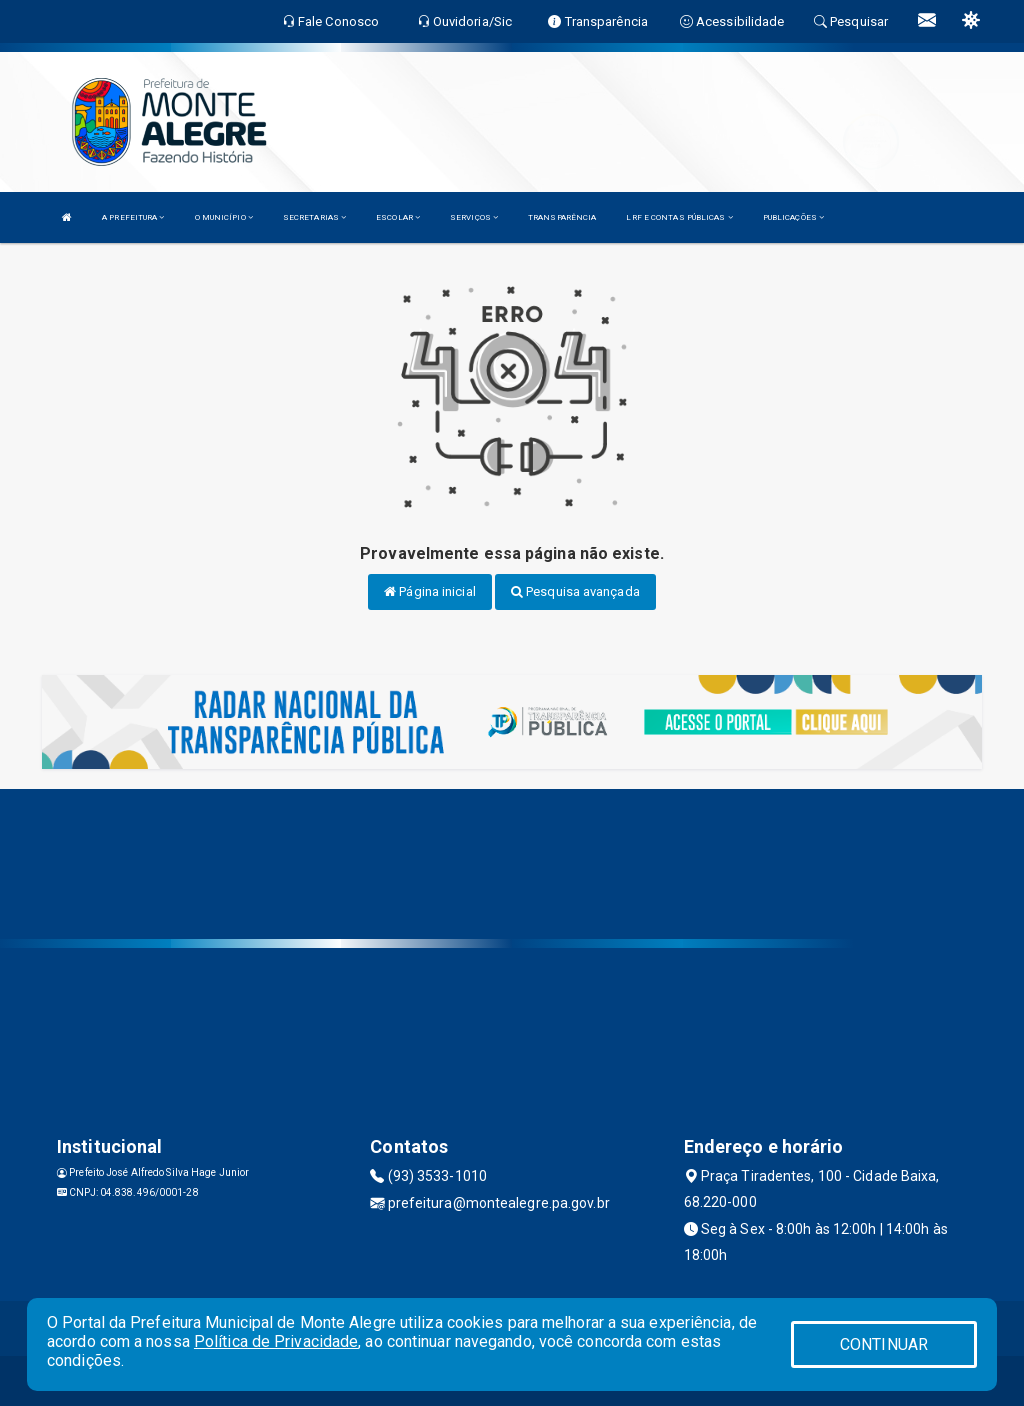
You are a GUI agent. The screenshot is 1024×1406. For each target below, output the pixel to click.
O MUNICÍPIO (224, 217)
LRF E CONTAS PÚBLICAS (679, 217)
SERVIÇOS (474, 217)
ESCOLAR (398, 217)
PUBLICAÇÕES (793, 217)
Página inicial (430, 591)
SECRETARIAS (314, 217)
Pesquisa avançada (575, 591)
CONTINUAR (884, 1344)
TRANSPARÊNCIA (562, 217)
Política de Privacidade (276, 1341)
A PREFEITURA (133, 217)
